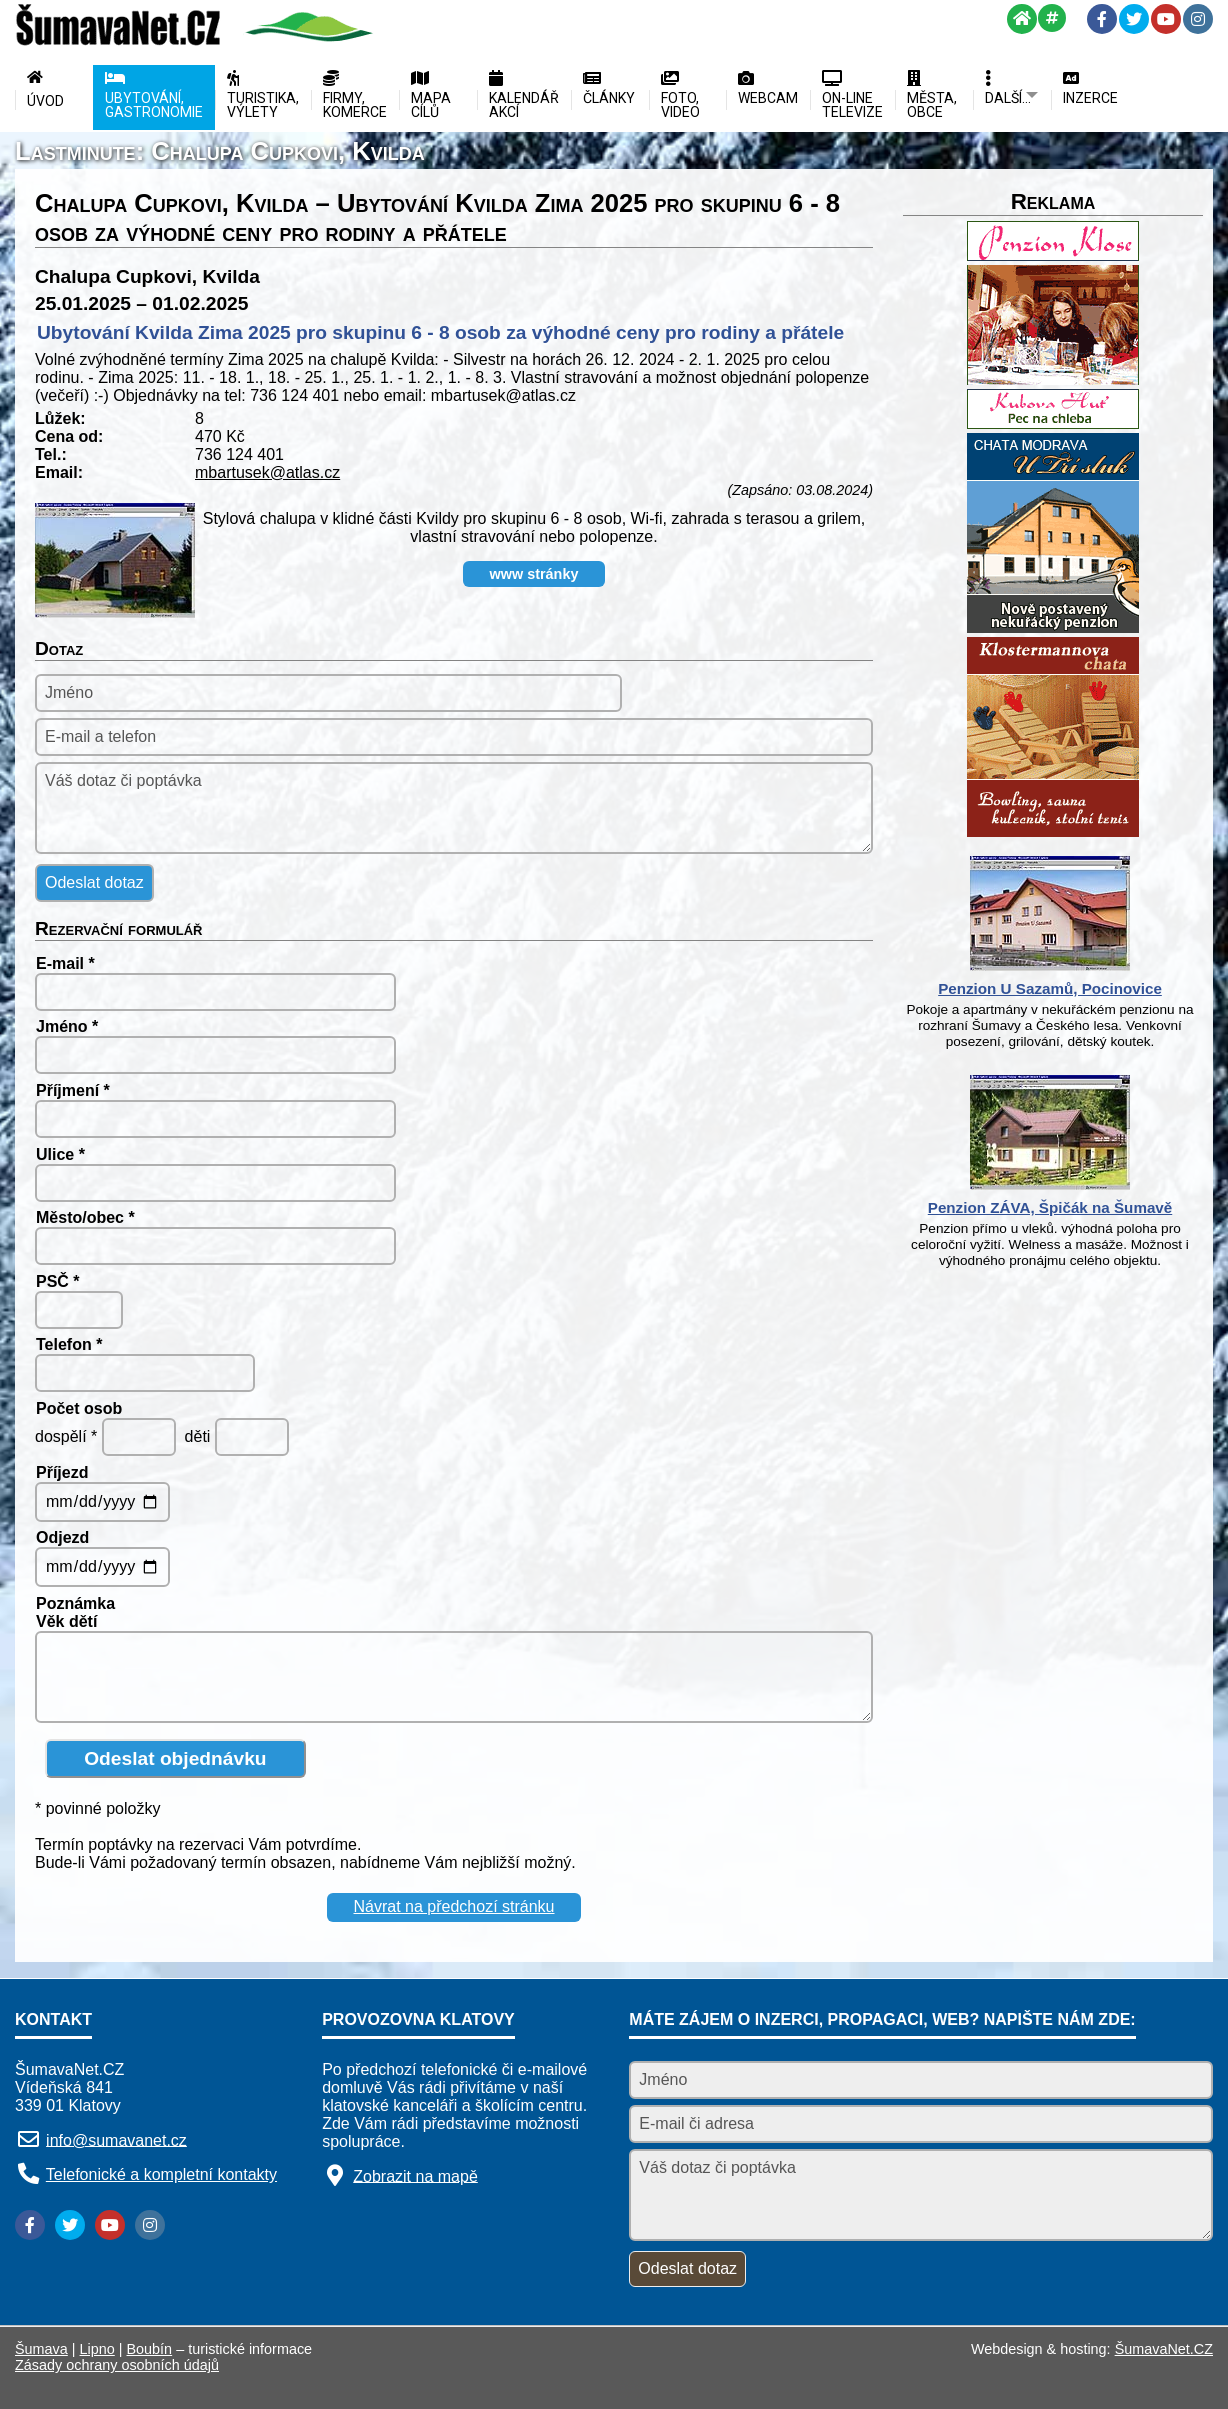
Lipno (97, 2349)
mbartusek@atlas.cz (267, 472)
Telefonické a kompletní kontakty (161, 2174)
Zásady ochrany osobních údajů (117, 2365)
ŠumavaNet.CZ (1164, 2349)
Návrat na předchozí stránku (454, 1906)
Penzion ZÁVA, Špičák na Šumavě (1050, 1207)
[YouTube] (1166, 19)
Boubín (150, 2349)
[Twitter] (1134, 19)
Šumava (41, 2349)
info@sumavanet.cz (116, 2139)
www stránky (534, 574)
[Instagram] (1198, 19)
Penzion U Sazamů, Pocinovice (1050, 988)
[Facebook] (1102, 19)
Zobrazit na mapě (415, 2175)
